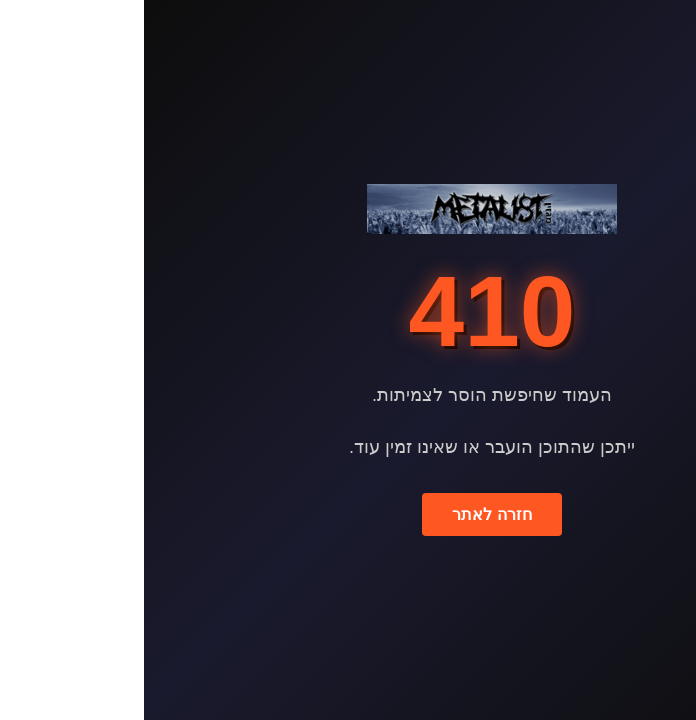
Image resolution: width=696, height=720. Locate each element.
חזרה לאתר (347, 514)
